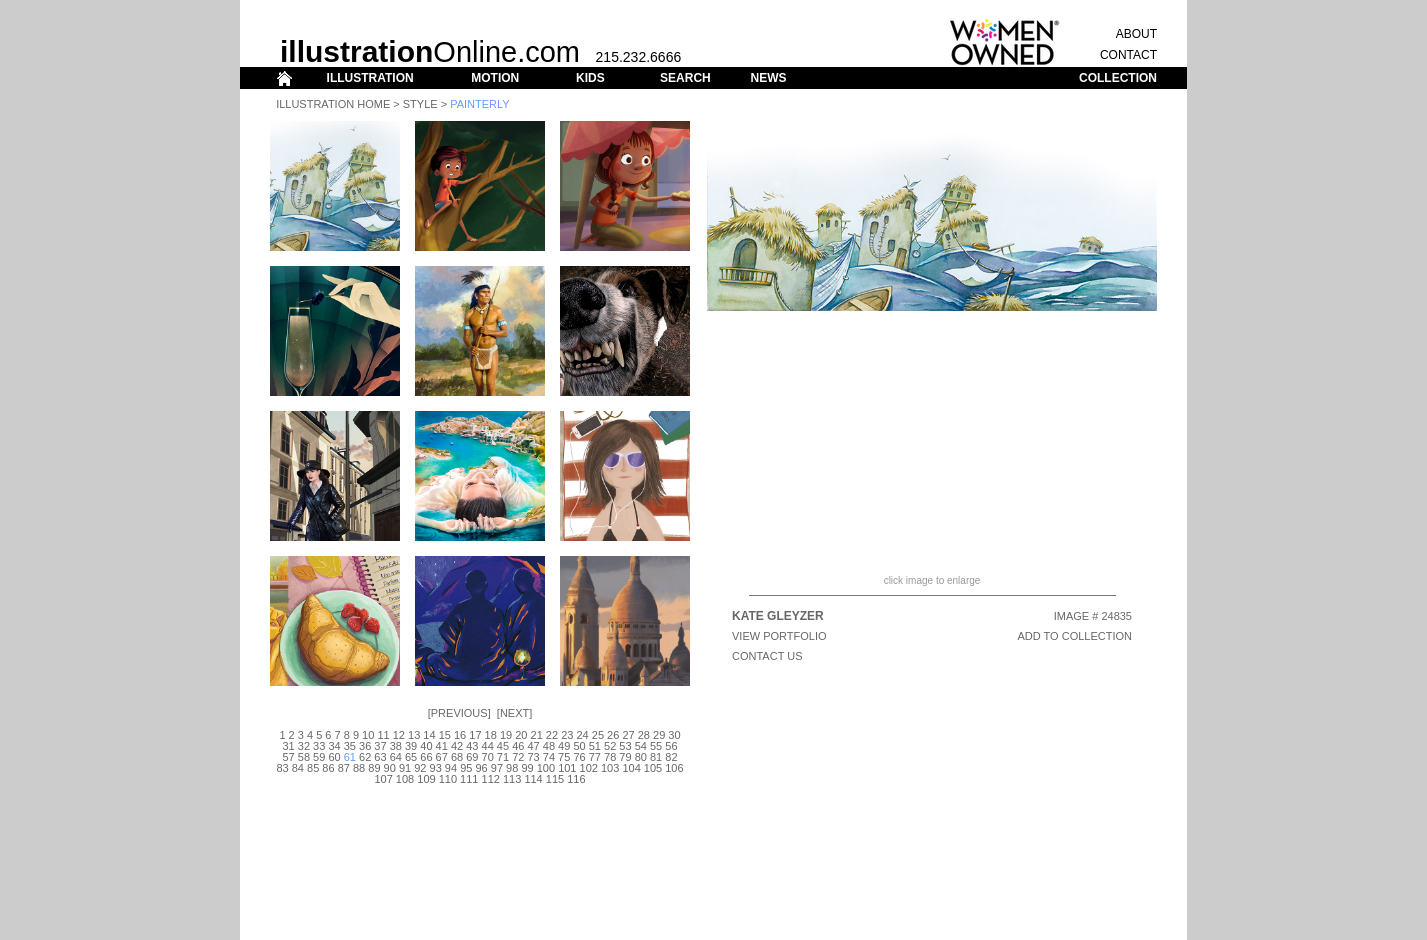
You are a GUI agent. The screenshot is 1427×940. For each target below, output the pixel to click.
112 (491, 779)
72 (518, 757)
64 (396, 757)
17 (475, 735)
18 (491, 735)
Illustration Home (333, 104)
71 (503, 757)
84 (298, 768)
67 (442, 757)
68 (457, 757)
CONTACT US (767, 656)
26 (613, 735)
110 (448, 779)
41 (442, 746)
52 (610, 746)
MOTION (495, 78)
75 (564, 757)
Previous (459, 713)
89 (374, 768)
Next (514, 713)
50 (579, 746)
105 (653, 768)
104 (631, 768)
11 (383, 735)
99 (527, 768)
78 (610, 757)
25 (598, 735)
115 (555, 779)
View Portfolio (779, 636)
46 (518, 746)
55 (656, 746)
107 (383, 779)
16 (460, 735)
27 (628, 735)
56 (671, 746)
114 (533, 779)
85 (313, 768)
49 (564, 746)
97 (497, 768)
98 (512, 768)
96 (481, 768)
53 (625, 746)
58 (304, 757)
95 (466, 768)
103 (610, 768)
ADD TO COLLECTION (1074, 636)
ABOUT (1136, 34)
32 (304, 746)
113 (512, 779)
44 (488, 746)
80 (641, 757)
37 (380, 746)
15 (445, 735)
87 (344, 768)
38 (396, 746)
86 (328, 768)
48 (549, 746)
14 (429, 735)
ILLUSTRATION (370, 78)
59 (319, 757)
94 (451, 768)
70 (488, 757)
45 (503, 746)
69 (472, 757)
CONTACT (1128, 55)
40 (426, 746)
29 (659, 735)
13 (414, 735)
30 (674, 735)
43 (472, 746)
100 (546, 768)
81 (656, 757)
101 (567, 768)
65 (411, 757)
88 (359, 768)
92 (420, 768)
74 (549, 757)
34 (334, 746)
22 (552, 735)
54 (641, 746)
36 (365, 746)
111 (469, 779)
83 (282, 768)
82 (671, 757)
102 (589, 768)
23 (567, 735)
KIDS (590, 78)
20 (521, 735)
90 (390, 768)
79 (625, 757)
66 (426, 757)
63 (380, 757)
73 (533, 757)
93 (436, 768)
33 (319, 746)
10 (368, 735)
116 (576, 779)
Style (420, 104)
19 (506, 735)
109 (426, 779)
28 (644, 735)
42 (457, 746)
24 (582, 735)
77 (595, 757)
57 (288, 757)
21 (537, 735)
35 (350, 746)
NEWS (768, 78)
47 (533, 746)
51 (595, 746)
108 (405, 779)
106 (674, 768)
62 (365, 757)
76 (579, 757)
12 (399, 735)
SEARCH (685, 78)
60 (334, 757)
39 (411, 746)
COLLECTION (1118, 78)
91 (405, 768)
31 (288, 746)
